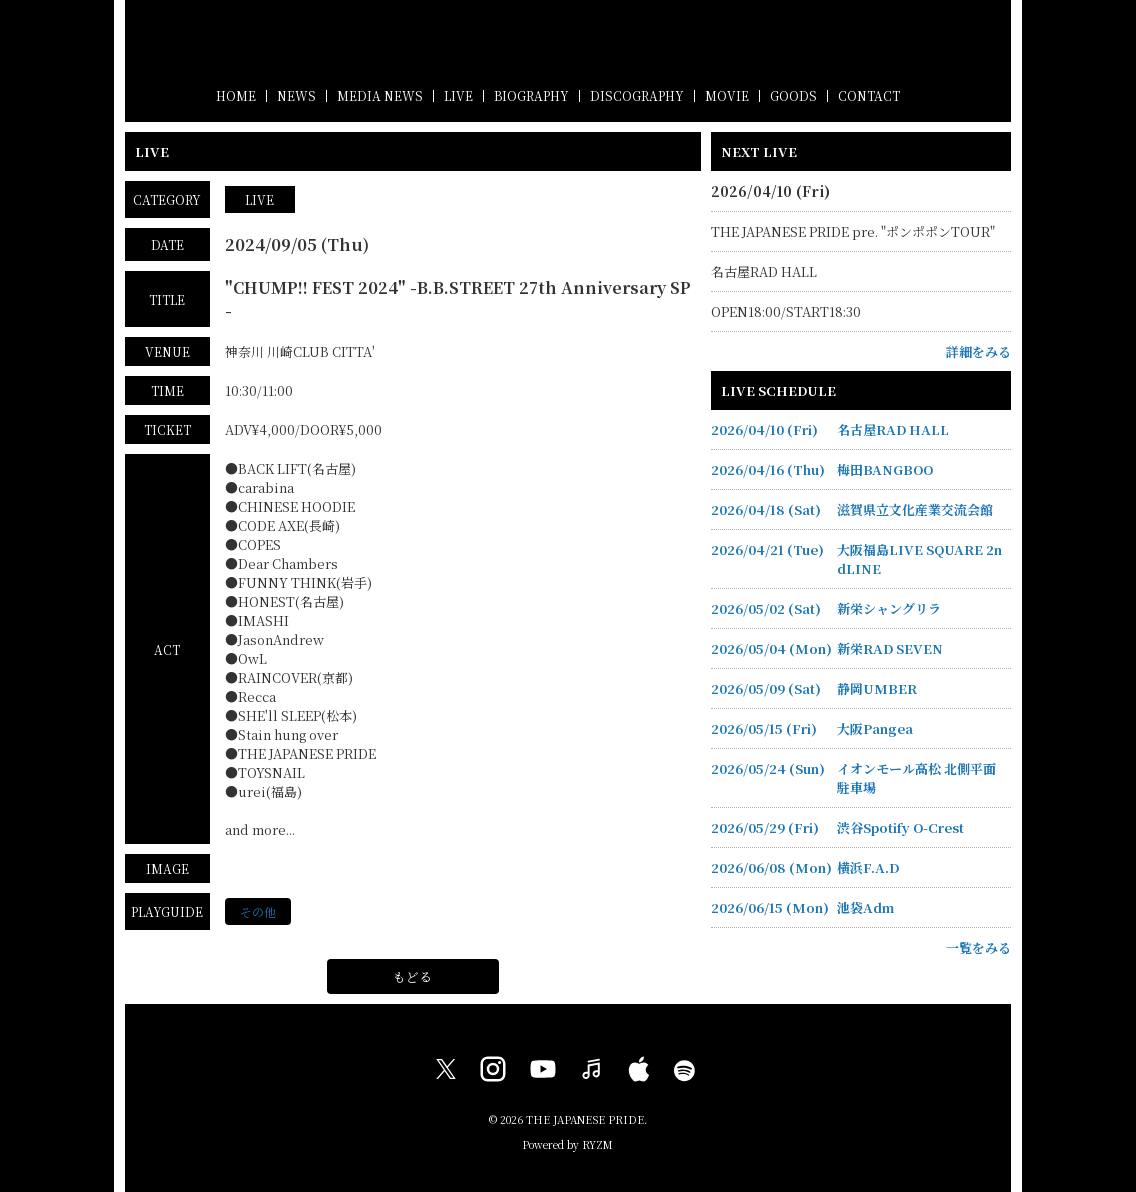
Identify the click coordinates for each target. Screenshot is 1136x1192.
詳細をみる (978, 351)
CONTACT (869, 95)
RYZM (597, 1144)
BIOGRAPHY (531, 95)
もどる (412, 976)
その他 (258, 911)
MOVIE (727, 95)
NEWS (296, 95)
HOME (236, 95)
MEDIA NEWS (380, 95)
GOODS (793, 95)
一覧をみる (978, 947)
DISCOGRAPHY (637, 95)
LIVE (458, 95)
